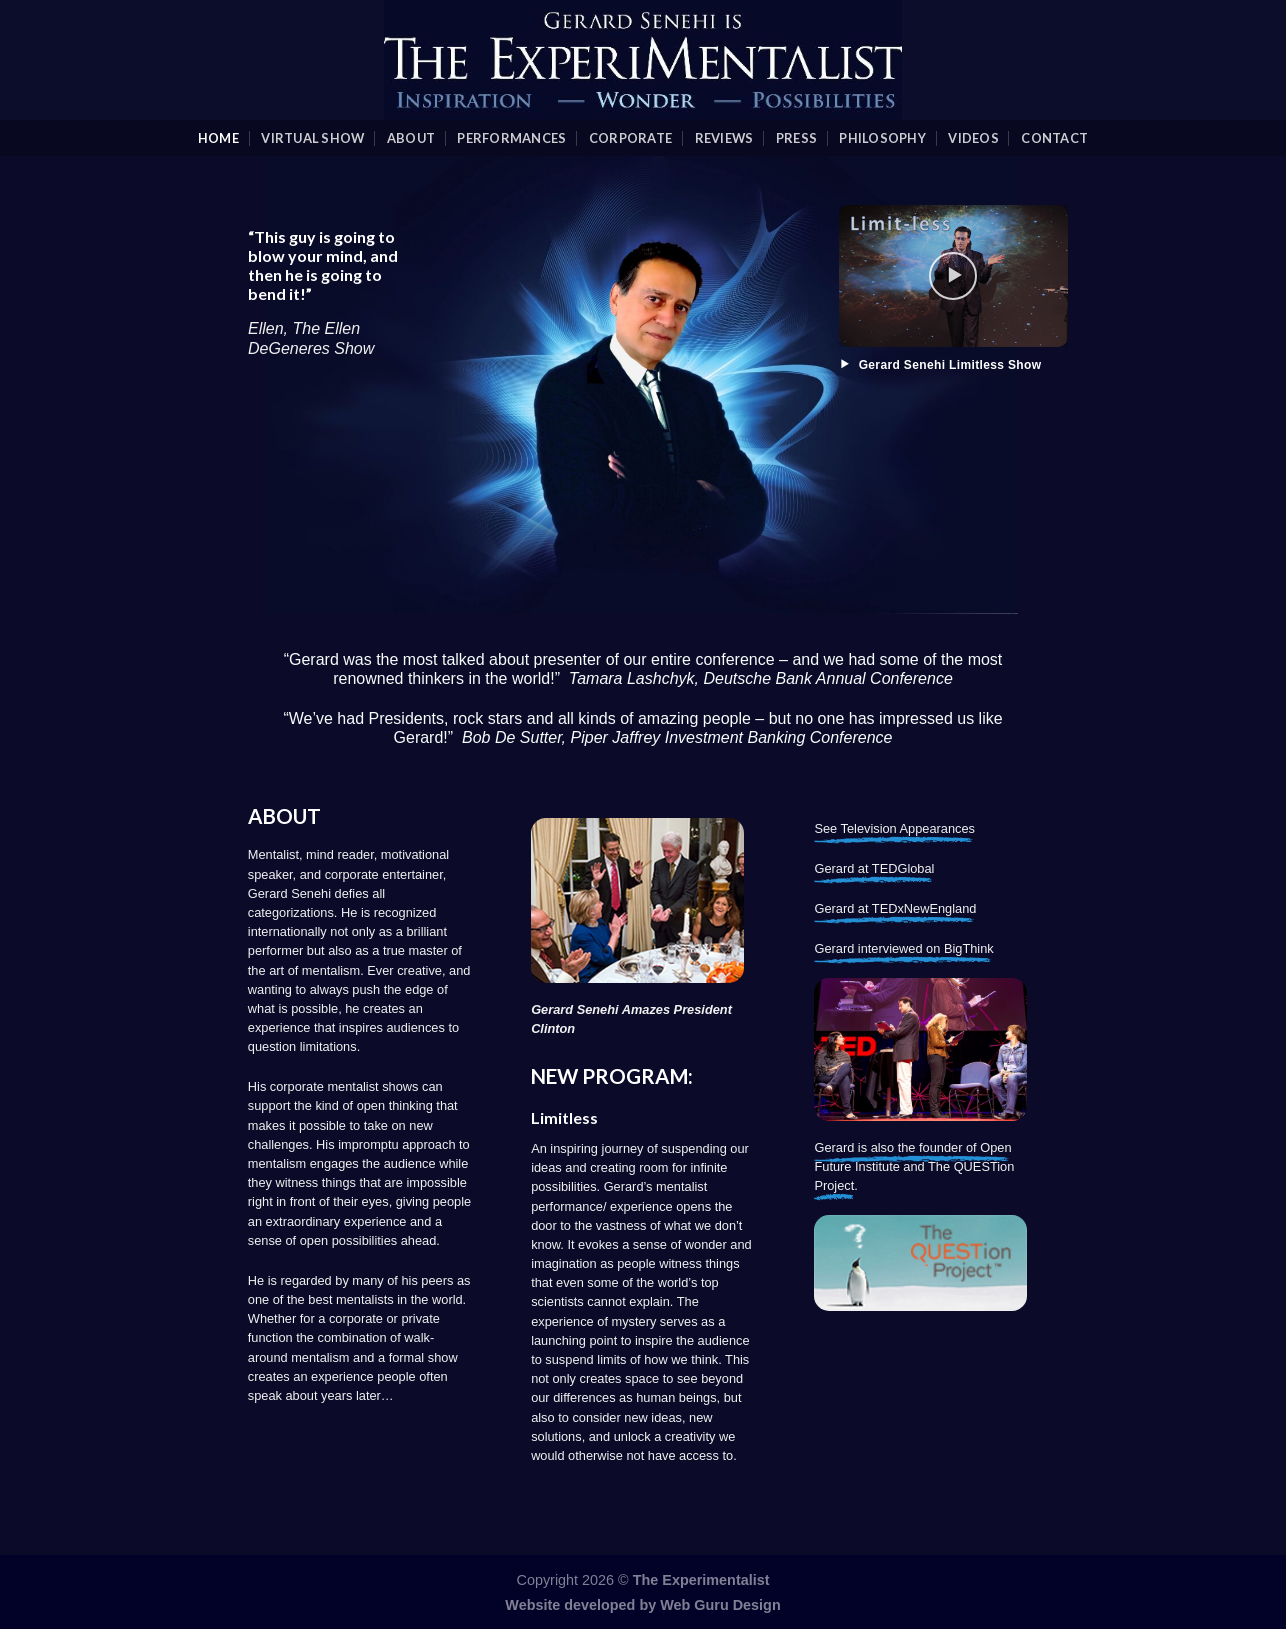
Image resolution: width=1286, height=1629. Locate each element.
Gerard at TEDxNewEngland (895, 908)
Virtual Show (312, 138)
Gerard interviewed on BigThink (903, 948)
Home (218, 138)
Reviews (724, 138)
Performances (511, 138)
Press (796, 138)
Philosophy (882, 138)
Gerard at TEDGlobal (874, 868)
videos (973, 138)
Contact (1054, 138)
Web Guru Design (720, 1605)
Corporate (630, 138)
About (411, 138)
